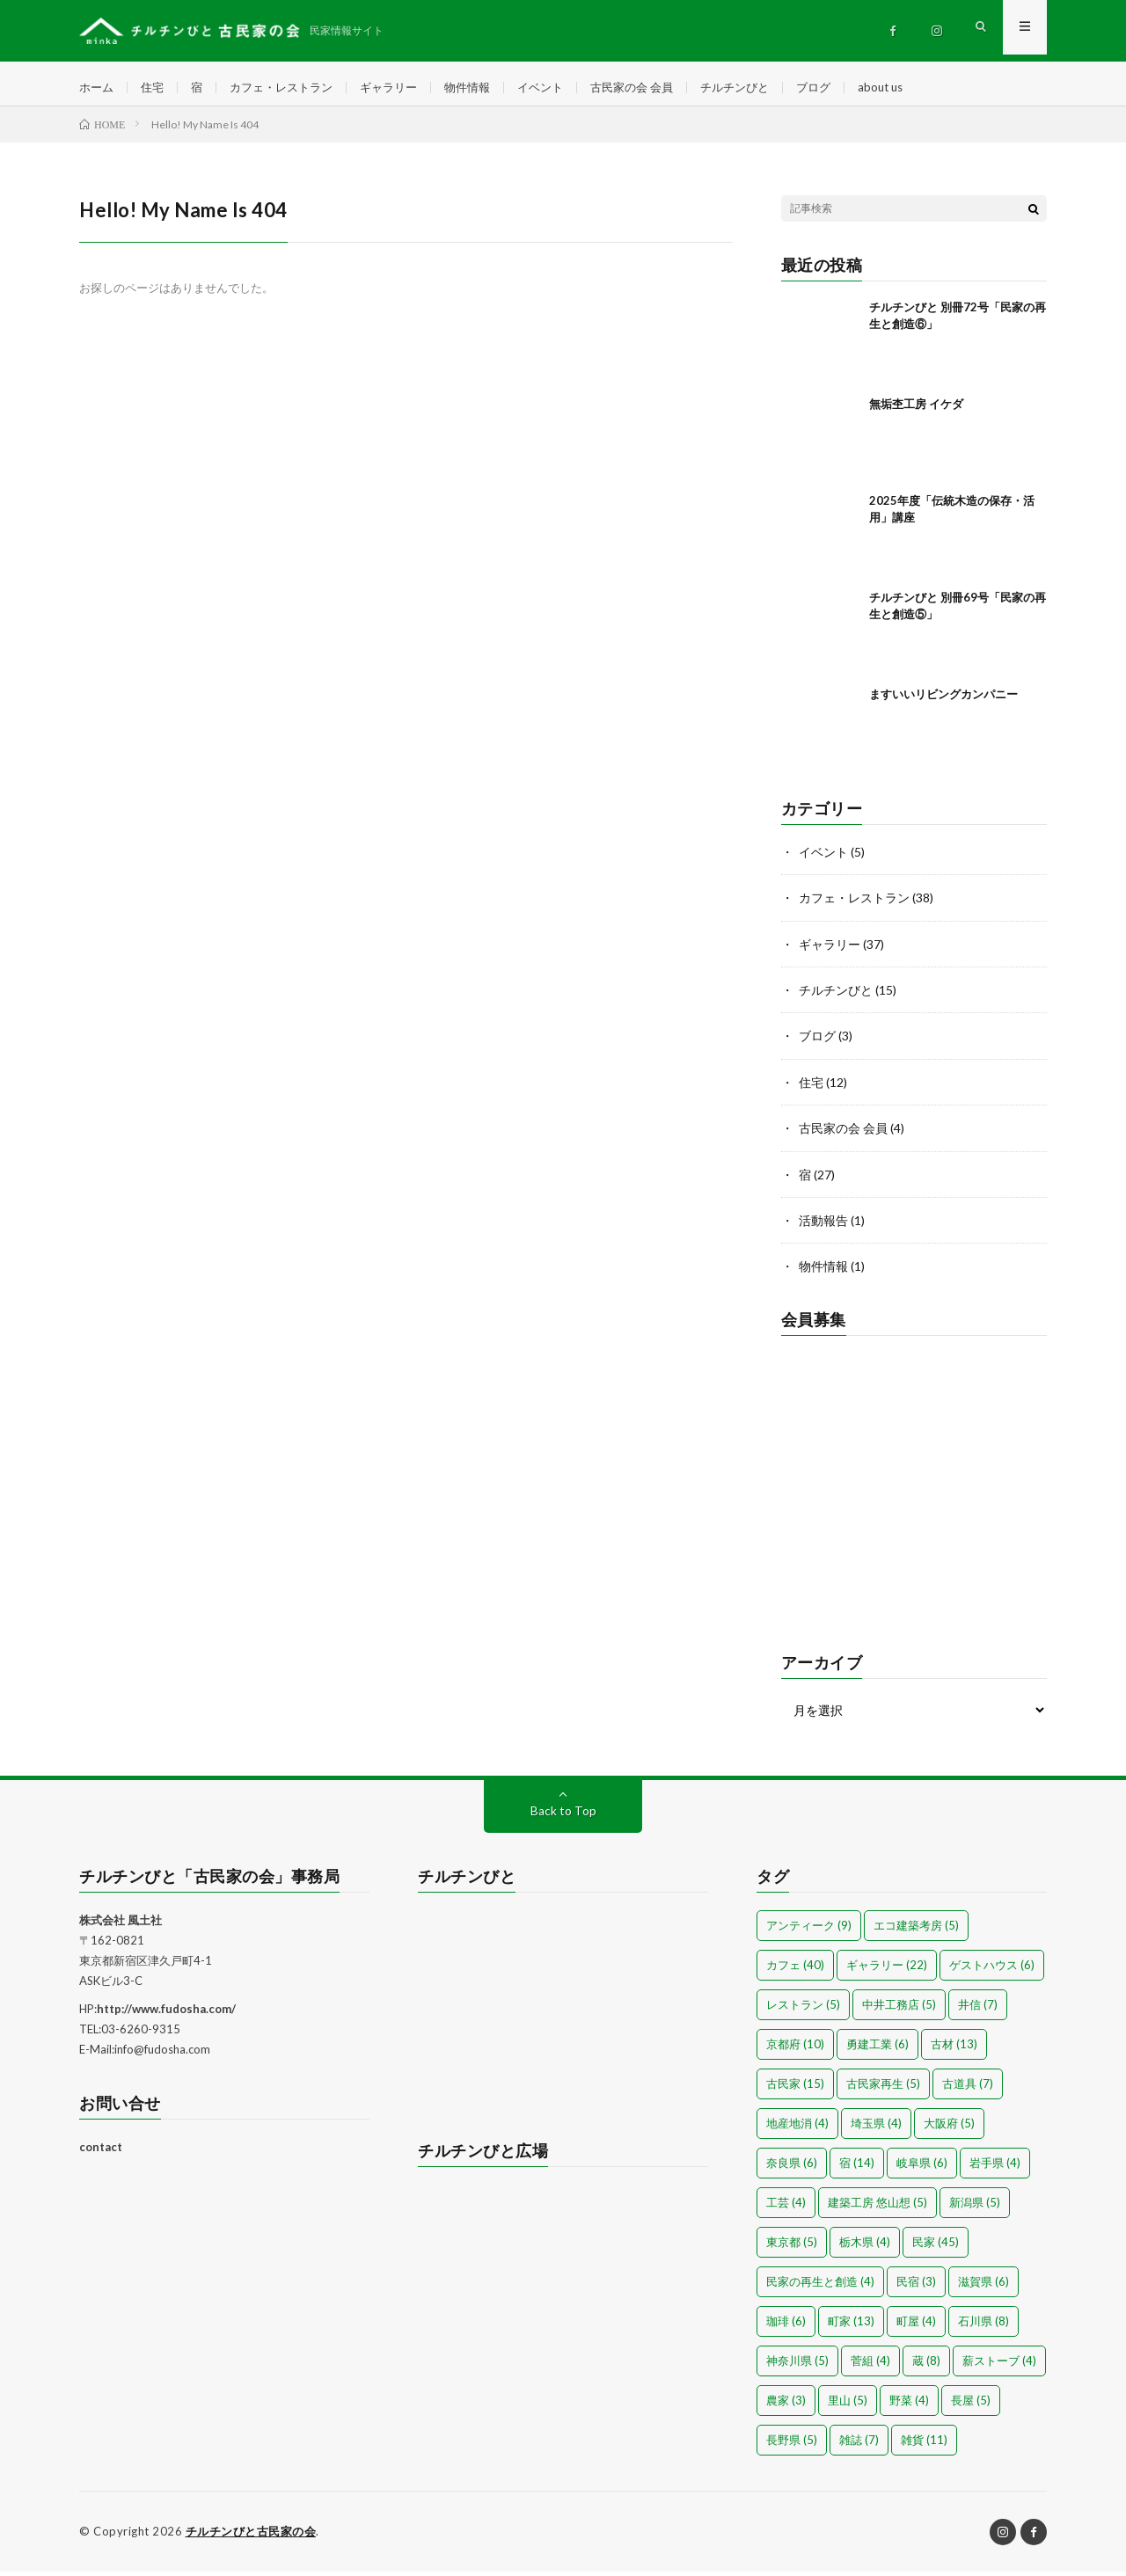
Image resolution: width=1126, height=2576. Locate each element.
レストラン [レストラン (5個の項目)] (803, 2010)
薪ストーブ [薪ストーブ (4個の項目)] (999, 2366)
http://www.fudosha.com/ (166, 2014)
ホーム (97, 87)
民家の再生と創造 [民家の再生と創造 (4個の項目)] (820, 2287)
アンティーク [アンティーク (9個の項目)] (809, 1930)
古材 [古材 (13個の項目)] (954, 2049)
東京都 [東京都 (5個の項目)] (791, 2247)
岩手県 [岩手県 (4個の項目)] (994, 2168)
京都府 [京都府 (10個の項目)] (795, 2049)
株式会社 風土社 (120, 1925)
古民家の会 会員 (659, 87)
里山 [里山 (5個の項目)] (847, 2405)
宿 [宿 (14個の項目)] (856, 2168)
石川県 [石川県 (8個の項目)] (983, 2326)
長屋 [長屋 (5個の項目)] (971, 2405)
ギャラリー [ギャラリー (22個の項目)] (886, 1970)
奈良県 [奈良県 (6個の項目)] (791, 2168)
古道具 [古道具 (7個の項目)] (967, 2089)
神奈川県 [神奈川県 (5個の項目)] (797, 2366)
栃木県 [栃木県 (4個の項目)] (864, 2247)
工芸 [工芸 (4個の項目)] (786, 2207)
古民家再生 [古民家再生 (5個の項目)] (883, 2089)
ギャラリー (404, 87)
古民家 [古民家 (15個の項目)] (795, 2089)
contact (100, 2151)
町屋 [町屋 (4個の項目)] (916, 2326)
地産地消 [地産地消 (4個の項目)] (797, 2128)
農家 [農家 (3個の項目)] (786, 2405)
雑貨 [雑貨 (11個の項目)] (924, 2445)
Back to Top (563, 1815)
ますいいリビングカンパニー (943, 703)
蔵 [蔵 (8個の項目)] (926, 2366)
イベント (563, 87)
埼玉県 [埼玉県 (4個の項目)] (876, 2128)
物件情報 (486, 87)
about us (920, 87)
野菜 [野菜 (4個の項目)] (909, 2405)
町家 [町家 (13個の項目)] (851, 2326)
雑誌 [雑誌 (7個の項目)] (859, 2445)
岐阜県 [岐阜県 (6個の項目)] (921, 2168)
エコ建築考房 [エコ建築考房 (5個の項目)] (916, 1930)
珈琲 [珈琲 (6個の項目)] (786, 2326)
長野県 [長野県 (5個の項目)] (791, 2445)
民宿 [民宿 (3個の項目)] (916, 2287)
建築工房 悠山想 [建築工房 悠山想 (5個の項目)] (877, 2207)
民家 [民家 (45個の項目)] (935, 2247)
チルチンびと (768, 87)
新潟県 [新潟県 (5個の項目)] (974, 2207)
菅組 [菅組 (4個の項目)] (870, 2366)
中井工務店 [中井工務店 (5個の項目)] (899, 2010)
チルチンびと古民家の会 (251, 2536)
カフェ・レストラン (290, 87)
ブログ (850, 87)
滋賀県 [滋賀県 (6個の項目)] (983, 2287)
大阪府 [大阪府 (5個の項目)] (949, 2128)
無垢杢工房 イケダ (916, 412)
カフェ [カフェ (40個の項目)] (795, 1970)
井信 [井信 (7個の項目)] (978, 2010)
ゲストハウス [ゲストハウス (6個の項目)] (992, 1970)
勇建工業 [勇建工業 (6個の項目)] (877, 2049)
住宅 (155, 87)
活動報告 (823, 1226)
